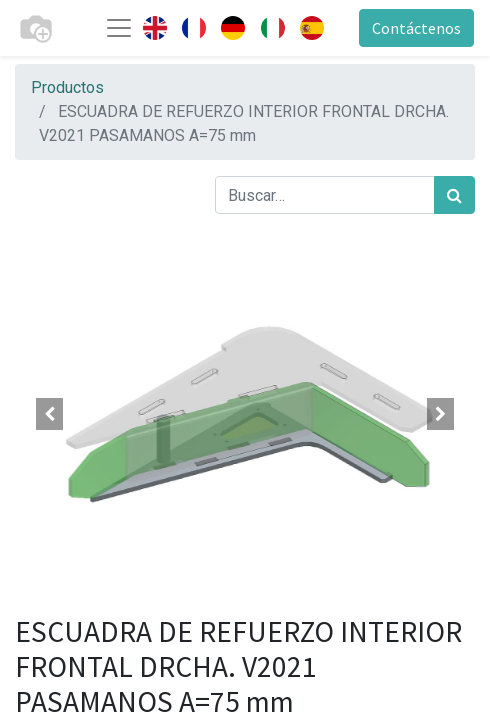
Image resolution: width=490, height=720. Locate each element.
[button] (49, 414)
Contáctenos (416, 28)
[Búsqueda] (454, 195)
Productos (67, 87)
